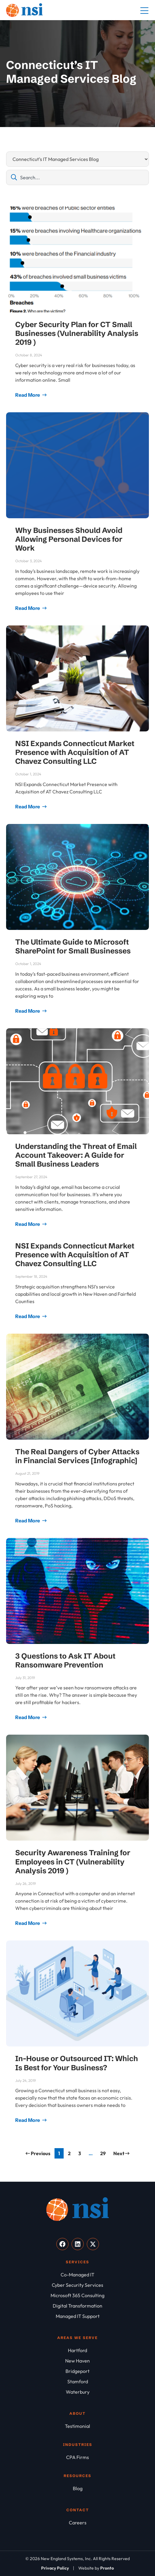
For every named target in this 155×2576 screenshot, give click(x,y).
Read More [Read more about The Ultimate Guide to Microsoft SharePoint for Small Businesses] (28, 1011)
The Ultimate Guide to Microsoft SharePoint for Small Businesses (73, 946)
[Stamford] (77, 2381)
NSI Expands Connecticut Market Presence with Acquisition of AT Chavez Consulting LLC (74, 752)
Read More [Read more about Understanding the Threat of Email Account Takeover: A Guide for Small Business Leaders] (28, 1224)
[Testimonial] (77, 2426)
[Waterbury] (77, 2392)
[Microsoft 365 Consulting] (77, 2295)
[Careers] (77, 2522)
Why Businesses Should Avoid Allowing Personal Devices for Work (68, 539)
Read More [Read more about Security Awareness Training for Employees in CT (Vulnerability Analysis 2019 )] (28, 1923)
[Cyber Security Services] (77, 2285)
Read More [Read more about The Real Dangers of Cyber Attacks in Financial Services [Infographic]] (28, 1521)
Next (121, 2153)
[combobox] (77, 177)
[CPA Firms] (77, 2457)
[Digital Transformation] (77, 2305)
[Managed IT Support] (77, 2316)
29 (104, 2152)
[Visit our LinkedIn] (78, 2244)
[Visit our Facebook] (62, 2244)
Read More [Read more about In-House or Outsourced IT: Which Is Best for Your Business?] (28, 2120)
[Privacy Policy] (55, 2568)
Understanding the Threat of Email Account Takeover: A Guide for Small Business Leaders (76, 1155)
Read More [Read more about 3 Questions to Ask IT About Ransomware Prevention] (28, 1717)
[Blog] (77, 2488)
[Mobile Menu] (144, 11)
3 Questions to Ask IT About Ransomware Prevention (65, 1660)
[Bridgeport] (77, 2371)
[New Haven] (77, 2360)
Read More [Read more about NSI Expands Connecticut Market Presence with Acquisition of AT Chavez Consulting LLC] (28, 806)
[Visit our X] (93, 2244)
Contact (77, 2510)
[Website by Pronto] (96, 2568)
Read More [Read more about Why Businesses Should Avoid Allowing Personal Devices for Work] (28, 608)
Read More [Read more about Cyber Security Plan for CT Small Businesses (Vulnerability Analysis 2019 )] (28, 395)
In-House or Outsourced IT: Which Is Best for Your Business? (76, 2063)
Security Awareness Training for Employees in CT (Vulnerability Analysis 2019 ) (72, 1861)
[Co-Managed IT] (77, 2274)
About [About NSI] (77, 2413)
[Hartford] (77, 2350)
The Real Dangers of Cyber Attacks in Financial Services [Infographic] (77, 1456)
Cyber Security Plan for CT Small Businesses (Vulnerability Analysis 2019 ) (76, 333)
